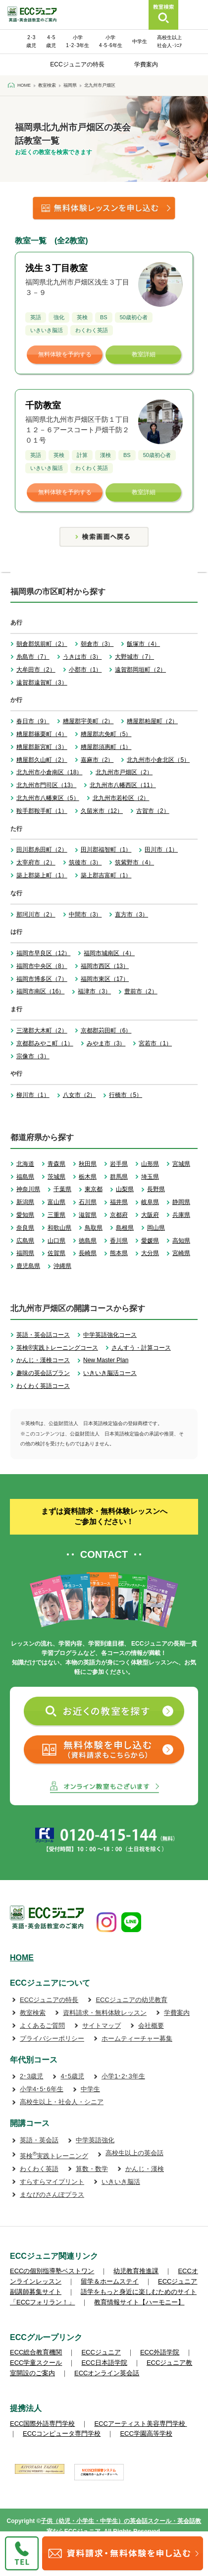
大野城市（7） (134, 656)
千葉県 (62, 1189)
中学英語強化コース (110, 1334)
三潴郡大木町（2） (41, 1030)
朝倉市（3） (97, 643)
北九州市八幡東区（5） (47, 798)
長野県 (156, 1189)
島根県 (125, 1227)
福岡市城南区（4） (109, 953)
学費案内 (146, 64)
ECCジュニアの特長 (77, 64)
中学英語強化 (95, 2140)
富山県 (56, 1202)
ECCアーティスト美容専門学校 (140, 2423)
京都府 (119, 1214)
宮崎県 (181, 1253)
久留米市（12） (102, 810)
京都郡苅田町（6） (106, 1030)
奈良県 (25, 1227)
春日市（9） (33, 721)
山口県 (56, 1240)
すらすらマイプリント (52, 2181)
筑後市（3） (85, 862)
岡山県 (156, 1227)
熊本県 (119, 1253)
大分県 (150, 1253)
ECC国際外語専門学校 (42, 2423)
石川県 (88, 1202)
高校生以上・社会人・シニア (62, 2102)
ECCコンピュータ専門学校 (62, 2433)
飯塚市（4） (143, 643)
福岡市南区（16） (40, 991)
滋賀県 (88, 1214)
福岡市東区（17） (105, 978)
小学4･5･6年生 (41, 2089)
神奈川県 (28, 1189)
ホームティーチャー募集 (137, 2038)
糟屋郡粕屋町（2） (152, 721)
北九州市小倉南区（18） (49, 772)
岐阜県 (150, 1202)
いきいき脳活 (121, 2181)
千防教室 (43, 405)
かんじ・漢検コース (43, 1360)
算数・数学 (92, 2169)
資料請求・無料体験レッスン (105, 2012)
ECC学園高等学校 (146, 2433)
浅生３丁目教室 (56, 268)
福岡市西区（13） (105, 966)
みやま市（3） (106, 1043)
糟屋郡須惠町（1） (106, 747)
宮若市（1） (155, 1043)
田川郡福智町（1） (106, 849)
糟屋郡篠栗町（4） (41, 734)
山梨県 (125, 1189)
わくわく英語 (39, 2169)
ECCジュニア (100, 2352)
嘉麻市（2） (97, 759)
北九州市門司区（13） (46, 785)
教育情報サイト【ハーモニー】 (139, 2302)
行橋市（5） (125, 1094)
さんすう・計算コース (141, 1347)
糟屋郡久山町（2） (41, 759)
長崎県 (88, 1253)
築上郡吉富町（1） (106, 875)
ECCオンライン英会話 (106, 2373)
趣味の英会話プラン (43, 1373)
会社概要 (151, 2025)
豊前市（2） (140, 991)
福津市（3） (94, 991)
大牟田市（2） (35, 669)
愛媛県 (150, 1240)
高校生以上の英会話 (134, 2153)
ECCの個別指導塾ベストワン (52, 2271)
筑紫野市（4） (134, 862)
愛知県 (25, 1214)
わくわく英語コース (43, 1385)
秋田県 (88, 1163)
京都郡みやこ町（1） (44, 1043)
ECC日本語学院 (104, 2362)
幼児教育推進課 (135, 2271)
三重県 (56, 1214)
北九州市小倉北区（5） (158, 759)
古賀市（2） (152, 810)
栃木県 (88, 1176)
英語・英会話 (39, 2140)
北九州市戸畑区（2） (124, 772)
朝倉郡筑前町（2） (41, 643)
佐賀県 (56, 1253)
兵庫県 (181, 1214)
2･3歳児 (31, 2076)
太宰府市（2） (35, 862)
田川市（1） (161, 849)
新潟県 (25, 1202)
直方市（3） (131, 914)
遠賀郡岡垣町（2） (140, 669)
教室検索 (33, 2012)
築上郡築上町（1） (41, 875)
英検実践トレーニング (54, 2156)
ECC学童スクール (36, 2362)
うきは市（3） (82, 656)
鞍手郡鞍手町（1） (41, 810)
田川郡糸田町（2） (41, 849)
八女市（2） (79, 1094)
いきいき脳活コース (110, 1373)
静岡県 (181, 1202)
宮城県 (181, 1163)
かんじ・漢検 (144, 2169)
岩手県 (119, 1163)
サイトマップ (101, 2025)
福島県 (25, 1176)
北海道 (25, 1163)
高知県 (181, 1240)
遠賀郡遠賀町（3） (41, 682)
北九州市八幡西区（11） (123, 785)
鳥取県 (94, 1227)
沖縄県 (62, 1265)
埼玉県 (150, 1176)
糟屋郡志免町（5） (106, 734)
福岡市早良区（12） (43, 953)
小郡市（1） (85, 669)
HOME (22, 1957)
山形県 (150, 1163)
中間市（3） (85, 914)
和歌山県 (59, 1227)
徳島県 (88, 1240)
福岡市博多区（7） (41, 978)
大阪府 (150, 1214)
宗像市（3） (33, 1056)
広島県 (25, 1240)
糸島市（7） (33, 656)
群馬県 (119, 1176)
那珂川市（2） (35, 914)
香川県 (119, 1240)
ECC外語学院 (159, 2352)
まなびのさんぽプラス (52, 2194)
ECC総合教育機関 (36, 2352)
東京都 (94, 1189)
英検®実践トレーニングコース (57, 1347)
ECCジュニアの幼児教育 (131, 2000)
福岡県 (25, 1253)
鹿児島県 (28, 1265)
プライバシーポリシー (52, 2038)
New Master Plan (105, 1360)
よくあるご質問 (42, 2025)
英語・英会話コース (43, 1334)
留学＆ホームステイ (110, 2281)
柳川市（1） (33, 1094)
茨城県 (56, 1176)
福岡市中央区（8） (41, 966)
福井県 (119, 1202)
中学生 (139, 41)
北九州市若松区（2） (121, 798)
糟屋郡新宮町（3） (41, 747)
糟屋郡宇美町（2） (88, 721)
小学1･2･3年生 (123, 2076)
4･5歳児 (72, 2076)
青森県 (56, 1163)
